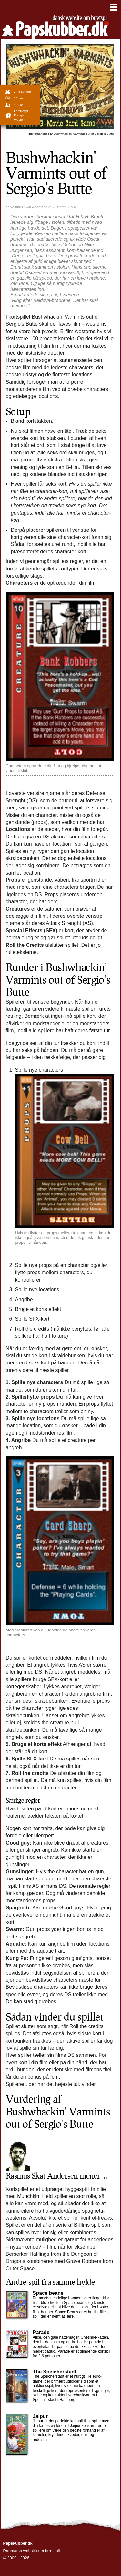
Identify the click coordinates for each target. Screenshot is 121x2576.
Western (19, 119)
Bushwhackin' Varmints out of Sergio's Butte (70, 133)
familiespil (21, 111)
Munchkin (28, 2196)
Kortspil (19, 115)
